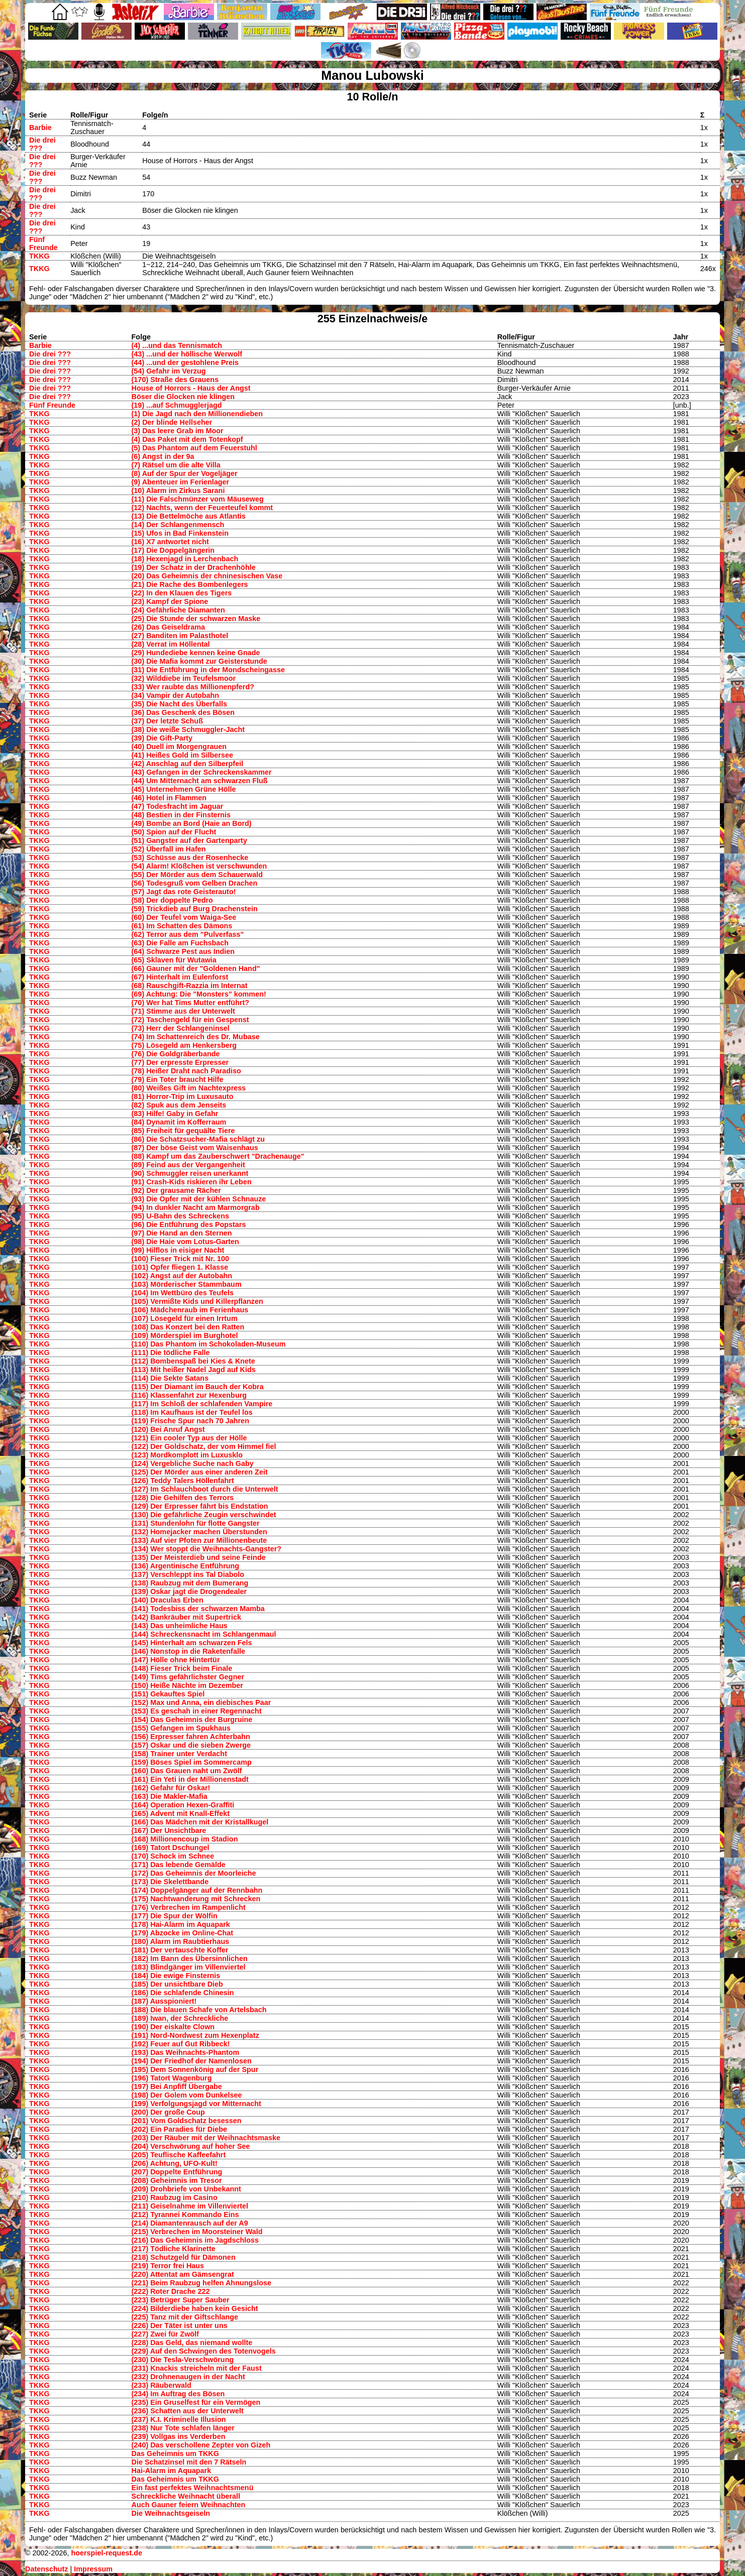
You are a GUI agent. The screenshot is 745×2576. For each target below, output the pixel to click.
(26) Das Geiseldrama (168, 627)
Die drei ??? (50, 354)
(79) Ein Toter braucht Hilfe (178, 1079)
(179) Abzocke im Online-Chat (183, 1933)
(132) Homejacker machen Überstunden (199, 1532)
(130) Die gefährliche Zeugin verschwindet (204, 1515)
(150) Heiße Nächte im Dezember (187, 1685)
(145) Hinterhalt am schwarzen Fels (192, 1643)
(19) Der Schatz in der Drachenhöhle (194, 567)
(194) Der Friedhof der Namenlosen (192, 2061)
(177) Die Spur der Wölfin (175, 1916)
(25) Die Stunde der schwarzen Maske (196, 619)
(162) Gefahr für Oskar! (171, 1788)
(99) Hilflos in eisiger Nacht (178, 1250)
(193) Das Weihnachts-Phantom (186, 2052)
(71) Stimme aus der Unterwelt (183, 1011)
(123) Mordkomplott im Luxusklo (187, 1455)
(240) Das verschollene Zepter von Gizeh (201, 2445)
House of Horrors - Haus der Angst (191, 388)
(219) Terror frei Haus (168, 2266)
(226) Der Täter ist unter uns (180, 2325)
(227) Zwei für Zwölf (165, 2334)
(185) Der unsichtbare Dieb (177, 1984)
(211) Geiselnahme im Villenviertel (190, 2206)
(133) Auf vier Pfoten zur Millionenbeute (199, 1540)
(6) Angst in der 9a (163, 456)
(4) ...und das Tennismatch (177, 345)
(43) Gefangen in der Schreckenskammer (202, 772)
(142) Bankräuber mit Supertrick (186, 1617)
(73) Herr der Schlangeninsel (181, 1028)
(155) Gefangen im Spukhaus (181, 1728)
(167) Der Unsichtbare (169, 1830)
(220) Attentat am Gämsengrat (183, 2274)
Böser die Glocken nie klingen (183, 397)
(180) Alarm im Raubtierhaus (181, 1941)
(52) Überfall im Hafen (169, 849)
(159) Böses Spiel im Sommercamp (192, 1762)
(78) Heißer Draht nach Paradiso (186, 1071)
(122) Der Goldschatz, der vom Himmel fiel (204, 1446)
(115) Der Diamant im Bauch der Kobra (198, 1387)
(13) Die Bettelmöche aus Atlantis (189, 516)
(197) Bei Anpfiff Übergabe (177, 2086)
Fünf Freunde (43, 243)
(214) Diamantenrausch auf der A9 (190, 2223)
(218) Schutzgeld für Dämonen (184, 2257)
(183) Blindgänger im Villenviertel (189, 1967)
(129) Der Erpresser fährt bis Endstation (200, 1506)
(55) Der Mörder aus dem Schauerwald (197, 875)
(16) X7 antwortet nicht (170, 542)
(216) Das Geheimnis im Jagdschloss (195, 2240)
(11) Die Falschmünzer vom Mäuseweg (198, 499)
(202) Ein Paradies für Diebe (179, 2129)
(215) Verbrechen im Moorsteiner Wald (197, 2232)
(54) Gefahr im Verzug (169, 371)
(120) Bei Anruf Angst (168, 1429)
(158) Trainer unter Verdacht (179, 1754)
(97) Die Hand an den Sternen (182, 1233)
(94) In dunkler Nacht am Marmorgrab (196, 1207)
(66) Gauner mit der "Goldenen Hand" (196, 968)
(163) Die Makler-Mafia (169, 1796)
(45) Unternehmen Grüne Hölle (184, 789)
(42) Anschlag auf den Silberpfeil (188, 764)
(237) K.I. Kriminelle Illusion (179, 2419)
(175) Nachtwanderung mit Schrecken (196, 1899)
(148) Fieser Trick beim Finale (182, 1668)
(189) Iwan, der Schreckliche (180, 2018)
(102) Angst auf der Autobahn (182, 1276)
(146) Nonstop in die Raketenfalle (188, 1651)
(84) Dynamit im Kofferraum (179, 1122)
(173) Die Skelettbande (170, 1882)
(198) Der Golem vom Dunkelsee (187, 2095)
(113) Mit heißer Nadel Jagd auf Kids (194, 1370)
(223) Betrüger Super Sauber (181, 2300)
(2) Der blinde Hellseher (172, 422)
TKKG (39, 256)
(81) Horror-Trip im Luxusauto (183, 1096)
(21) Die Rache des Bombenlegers (190, 584)
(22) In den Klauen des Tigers (182, 593)
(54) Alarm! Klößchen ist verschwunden (199, 866)
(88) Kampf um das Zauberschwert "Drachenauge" (218, 1156)
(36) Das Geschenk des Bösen (183, 712)
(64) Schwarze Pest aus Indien (183, 951)
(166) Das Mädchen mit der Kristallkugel (200, 1822)
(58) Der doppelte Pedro (172, 900)
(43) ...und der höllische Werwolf (187, 354)
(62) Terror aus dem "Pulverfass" (188, 934)
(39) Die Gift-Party (162, 738)
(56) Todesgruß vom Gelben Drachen (195, 883)
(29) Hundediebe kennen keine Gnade (196, 653)
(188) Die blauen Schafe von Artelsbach (199, 2010)
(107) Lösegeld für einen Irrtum (185, 1318)
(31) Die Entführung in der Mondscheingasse (208, 670)
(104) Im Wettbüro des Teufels (183, 1293)
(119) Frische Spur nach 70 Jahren (190, 1421)
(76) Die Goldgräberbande (176, 1054)
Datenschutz (46, 2569)
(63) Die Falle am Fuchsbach (180, 943)
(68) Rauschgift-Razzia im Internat (190, 986)
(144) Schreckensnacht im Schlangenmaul (204, 1634)
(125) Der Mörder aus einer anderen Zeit (200, 1472)
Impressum (93, 2569)
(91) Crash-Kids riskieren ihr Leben (192, 1182)
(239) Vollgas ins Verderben (179, 2436)
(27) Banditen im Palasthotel (180, 636)
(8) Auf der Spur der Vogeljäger (185, 473)
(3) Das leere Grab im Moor (178, 431)
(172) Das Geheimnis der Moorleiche (194, 1873)
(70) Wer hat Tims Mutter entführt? (191, 1003)
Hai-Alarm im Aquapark (171, 2471)
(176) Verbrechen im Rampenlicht (189, 1907)
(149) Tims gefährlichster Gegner (188, 1677)
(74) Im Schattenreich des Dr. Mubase (196, 1037)
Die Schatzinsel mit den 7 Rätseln (189, 2462)
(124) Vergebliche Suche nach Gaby (193, 1463)
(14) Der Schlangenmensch (178, 525)
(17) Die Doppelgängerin (173, 550)
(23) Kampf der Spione (170, 601)
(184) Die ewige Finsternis (176, 1976)
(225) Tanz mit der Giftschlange (185, 2317)
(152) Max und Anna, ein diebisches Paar (201, 1702)
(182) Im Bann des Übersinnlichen (190, 1958)
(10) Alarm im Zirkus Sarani (178, 490)
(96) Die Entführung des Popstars (189, 1224)
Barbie (40, 128)
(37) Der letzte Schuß (167, 721)
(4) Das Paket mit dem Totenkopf (187, 439)
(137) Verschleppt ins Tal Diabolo (188, 1574)
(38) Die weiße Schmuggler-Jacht (188, 729)
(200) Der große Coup (168, 2112)
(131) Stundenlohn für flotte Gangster (196, 1523)
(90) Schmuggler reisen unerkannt (190, 1173)
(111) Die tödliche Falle (171, 1352)
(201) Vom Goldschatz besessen (187, 2121)
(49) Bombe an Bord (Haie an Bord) (192, 823)
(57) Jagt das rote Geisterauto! (184, 892)
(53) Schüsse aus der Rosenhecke (190, 857)
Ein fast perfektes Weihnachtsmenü (193, 2488)
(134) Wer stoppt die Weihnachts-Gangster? (207, 1549)
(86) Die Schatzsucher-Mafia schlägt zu (198, 1139)
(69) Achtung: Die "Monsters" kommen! (199, 994)
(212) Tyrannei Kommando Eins (185, 2215)
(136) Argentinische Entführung (186, 1566)
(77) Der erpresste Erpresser (180, 1062)
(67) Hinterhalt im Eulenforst (180, 977)
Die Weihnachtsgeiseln (171, 2513)
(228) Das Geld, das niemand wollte (192, 2343)
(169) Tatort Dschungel (170, 1848)
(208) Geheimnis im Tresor (177, 2180)
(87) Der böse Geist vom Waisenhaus (195, 1148)
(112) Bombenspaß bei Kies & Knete (193, 1361)
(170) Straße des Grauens (175, 380)
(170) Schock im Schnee (173, 1856)
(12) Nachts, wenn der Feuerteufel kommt (202, 508)
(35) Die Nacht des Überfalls (179, 704)
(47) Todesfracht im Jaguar (178, 806)
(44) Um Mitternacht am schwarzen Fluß (200, 781)
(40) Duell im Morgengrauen (179, 747)
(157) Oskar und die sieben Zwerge (191, 1745)
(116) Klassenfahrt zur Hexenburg (189, 1395)
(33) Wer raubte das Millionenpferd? (193, 687)
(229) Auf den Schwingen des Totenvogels (204, 2351)
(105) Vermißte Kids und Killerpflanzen (197, 1301)
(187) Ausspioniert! (164, 2001)
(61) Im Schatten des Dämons (182, 926)
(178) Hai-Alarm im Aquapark (181, 1924)
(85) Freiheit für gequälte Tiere (183, 1131)
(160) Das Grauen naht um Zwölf (187, 1771)
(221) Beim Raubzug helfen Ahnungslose (202, 2283)
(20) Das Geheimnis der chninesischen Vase (207, 576)
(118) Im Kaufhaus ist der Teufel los (192, 1412)
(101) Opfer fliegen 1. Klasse (180, 1267)
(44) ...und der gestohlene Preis (185, 362)
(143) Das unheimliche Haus (180, 1626)
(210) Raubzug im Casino (175, 2197)
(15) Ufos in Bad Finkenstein (180, 533)
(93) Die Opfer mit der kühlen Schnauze (199, 1199)
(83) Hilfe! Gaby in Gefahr (175, 1114)
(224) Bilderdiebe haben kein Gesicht (195, 2308)
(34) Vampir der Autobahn (176, 695)
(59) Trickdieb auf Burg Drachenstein (195, 909)
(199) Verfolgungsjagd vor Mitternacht (196, 2104)
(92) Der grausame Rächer (176, 1190)
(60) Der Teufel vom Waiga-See (184, 917)
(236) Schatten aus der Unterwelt (188, 2411)
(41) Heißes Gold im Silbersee (182, 755)
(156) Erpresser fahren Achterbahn (191, 1737)
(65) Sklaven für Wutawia (174, 960)
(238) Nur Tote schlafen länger (183, 2428)
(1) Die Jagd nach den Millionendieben (197, 414)
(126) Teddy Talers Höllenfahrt (183, 1481)
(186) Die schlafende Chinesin (183, 1993)
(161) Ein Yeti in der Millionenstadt (190, 1779)
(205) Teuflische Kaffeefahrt (179, 2155)
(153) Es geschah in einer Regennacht (197, 1711)
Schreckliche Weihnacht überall (186, 2496)
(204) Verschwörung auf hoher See (191, 2146)
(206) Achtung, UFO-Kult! (175, 2163)
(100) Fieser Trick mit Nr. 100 (180, 1259)
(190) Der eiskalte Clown (173, 2027)
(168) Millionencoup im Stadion (185, 1839)
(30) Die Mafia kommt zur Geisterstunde (199, 661)
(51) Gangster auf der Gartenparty (189, 840)
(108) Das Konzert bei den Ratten (188, 1327)
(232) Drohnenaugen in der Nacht (188, 2377)
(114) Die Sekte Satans (170, 1378)
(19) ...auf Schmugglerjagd (177, 405)
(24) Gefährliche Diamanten (178, 610)
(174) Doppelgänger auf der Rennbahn (197, 1890)
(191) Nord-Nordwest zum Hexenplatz (195, 2035)
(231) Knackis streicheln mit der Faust (197, 2368)
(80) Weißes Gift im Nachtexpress (189, 1088)
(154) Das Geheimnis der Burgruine (192, 1719)
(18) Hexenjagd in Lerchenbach (185, 559)
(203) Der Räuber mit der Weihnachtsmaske (206, 2138)
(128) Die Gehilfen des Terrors (183, 1498)
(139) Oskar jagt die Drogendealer (189, 1591)
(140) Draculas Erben (167, 1600)
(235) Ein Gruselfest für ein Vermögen (196, 2402)
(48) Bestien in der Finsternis (181, 815)
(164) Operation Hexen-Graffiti (183, 1805)
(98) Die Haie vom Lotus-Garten (185, 1242)
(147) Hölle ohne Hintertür (176, 1660)
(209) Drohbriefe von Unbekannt (186, 2189)
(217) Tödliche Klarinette (174, 2249)
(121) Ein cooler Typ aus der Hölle (189, 1438)
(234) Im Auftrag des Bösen (178, 2394)
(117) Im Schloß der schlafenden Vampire (202, 1404)
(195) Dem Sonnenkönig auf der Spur (195, 2069)
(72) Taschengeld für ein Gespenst (190, 1020)
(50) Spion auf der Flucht (174, 832)
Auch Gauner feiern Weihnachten (189, 2505)
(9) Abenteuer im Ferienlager (181, 482)
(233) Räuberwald (161, 2385)
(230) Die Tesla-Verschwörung (183, 2360)
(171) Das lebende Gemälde (179, 1865)
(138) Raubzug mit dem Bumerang (190, 1583)
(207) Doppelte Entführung (177, 2172)
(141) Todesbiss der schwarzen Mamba (198, 1609)
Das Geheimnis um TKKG (175, 2453)
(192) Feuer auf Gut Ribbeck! (181, 2044)
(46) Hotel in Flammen (169, 798)
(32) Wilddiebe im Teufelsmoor (184, 678)
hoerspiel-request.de (106, 2553)
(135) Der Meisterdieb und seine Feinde (199, 1557)
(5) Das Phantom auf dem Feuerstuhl (194, 448)
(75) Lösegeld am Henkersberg (184, 1045)
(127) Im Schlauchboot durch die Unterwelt (205, 1489)
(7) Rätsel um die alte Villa (176, 465)
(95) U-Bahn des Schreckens (180, 1216)
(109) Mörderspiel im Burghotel (185, 1335)
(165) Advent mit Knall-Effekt (181, 1813)
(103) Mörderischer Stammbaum (187, 1284)
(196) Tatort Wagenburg (172, 2078)
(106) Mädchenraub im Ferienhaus (190, 1310)
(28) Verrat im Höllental (171, 644)
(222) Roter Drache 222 (171, 2291)
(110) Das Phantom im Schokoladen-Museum (209, 1344)
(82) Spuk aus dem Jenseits (179, 1105)
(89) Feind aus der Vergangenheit (188, 1165)
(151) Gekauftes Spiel (168, 1694)
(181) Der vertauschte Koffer (180, 1950)
